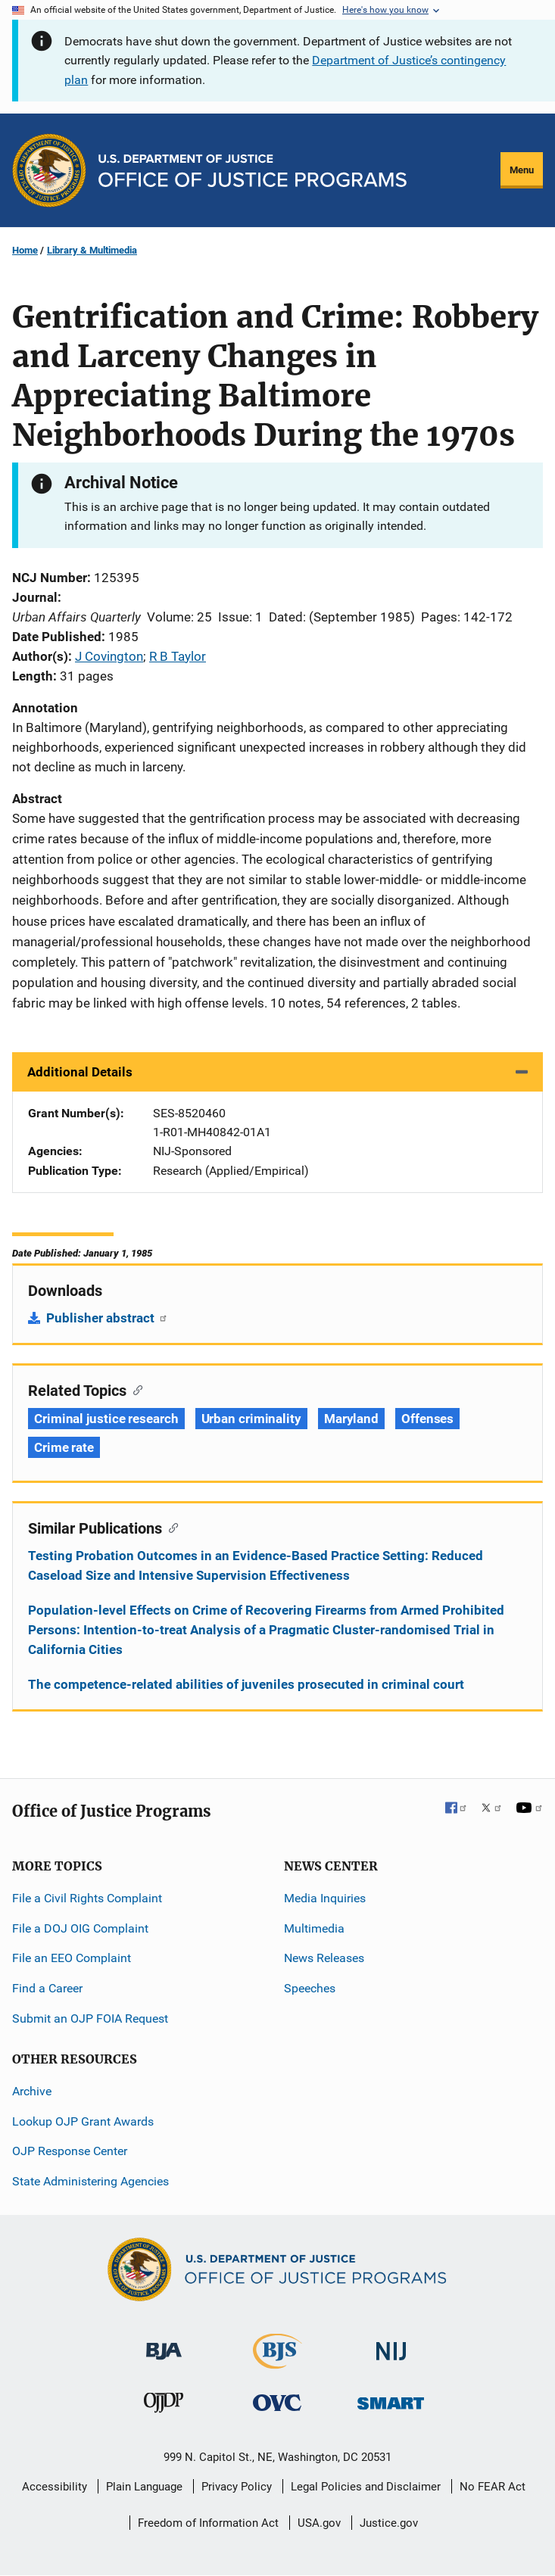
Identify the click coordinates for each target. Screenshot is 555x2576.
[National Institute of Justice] (391, 2345)
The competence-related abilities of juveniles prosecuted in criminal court (246, 1684)
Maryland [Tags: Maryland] (351, 1418)
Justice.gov (389, 2523)
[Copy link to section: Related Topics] (134, 1389)
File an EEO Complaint (71, 1958)
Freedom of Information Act (208, 2523)
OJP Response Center (69, 2151)
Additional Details (80, 1071)
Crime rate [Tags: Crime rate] (64, 1447)
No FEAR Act (492, 2486)
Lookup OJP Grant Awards (83, 2121)
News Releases (324, 1958)
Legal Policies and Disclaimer (366, 2486)
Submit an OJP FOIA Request (90, 2018)
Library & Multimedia (92, 250)
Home (25, 250)
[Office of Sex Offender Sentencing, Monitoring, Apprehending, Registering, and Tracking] (390, 2399)
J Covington (109, 656)
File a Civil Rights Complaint (87, 1898)
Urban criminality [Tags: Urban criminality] (251, 1418)
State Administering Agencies (90, 2181)
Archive (31, 2091)
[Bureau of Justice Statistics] (277, 2362)
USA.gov (319, 2523)
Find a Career (47, 1988)
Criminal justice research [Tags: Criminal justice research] (106, 1418)
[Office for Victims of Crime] (277, 2402)
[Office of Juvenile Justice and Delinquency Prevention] (163, 2406)
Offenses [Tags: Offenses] (427, 1418)
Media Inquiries (325, 1898)
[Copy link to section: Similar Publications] (170, 1526)
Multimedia (314, 1928)
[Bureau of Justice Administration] (164, 2344)
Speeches (309, 1988)
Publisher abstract (107, 1317)
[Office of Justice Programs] (49, 170)
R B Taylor (177, 656)
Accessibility (54, 2486)
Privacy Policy (236, 2486)
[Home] (252, 170)
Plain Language (144, 2486)
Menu (522, 170)
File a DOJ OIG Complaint (80, 1928)
